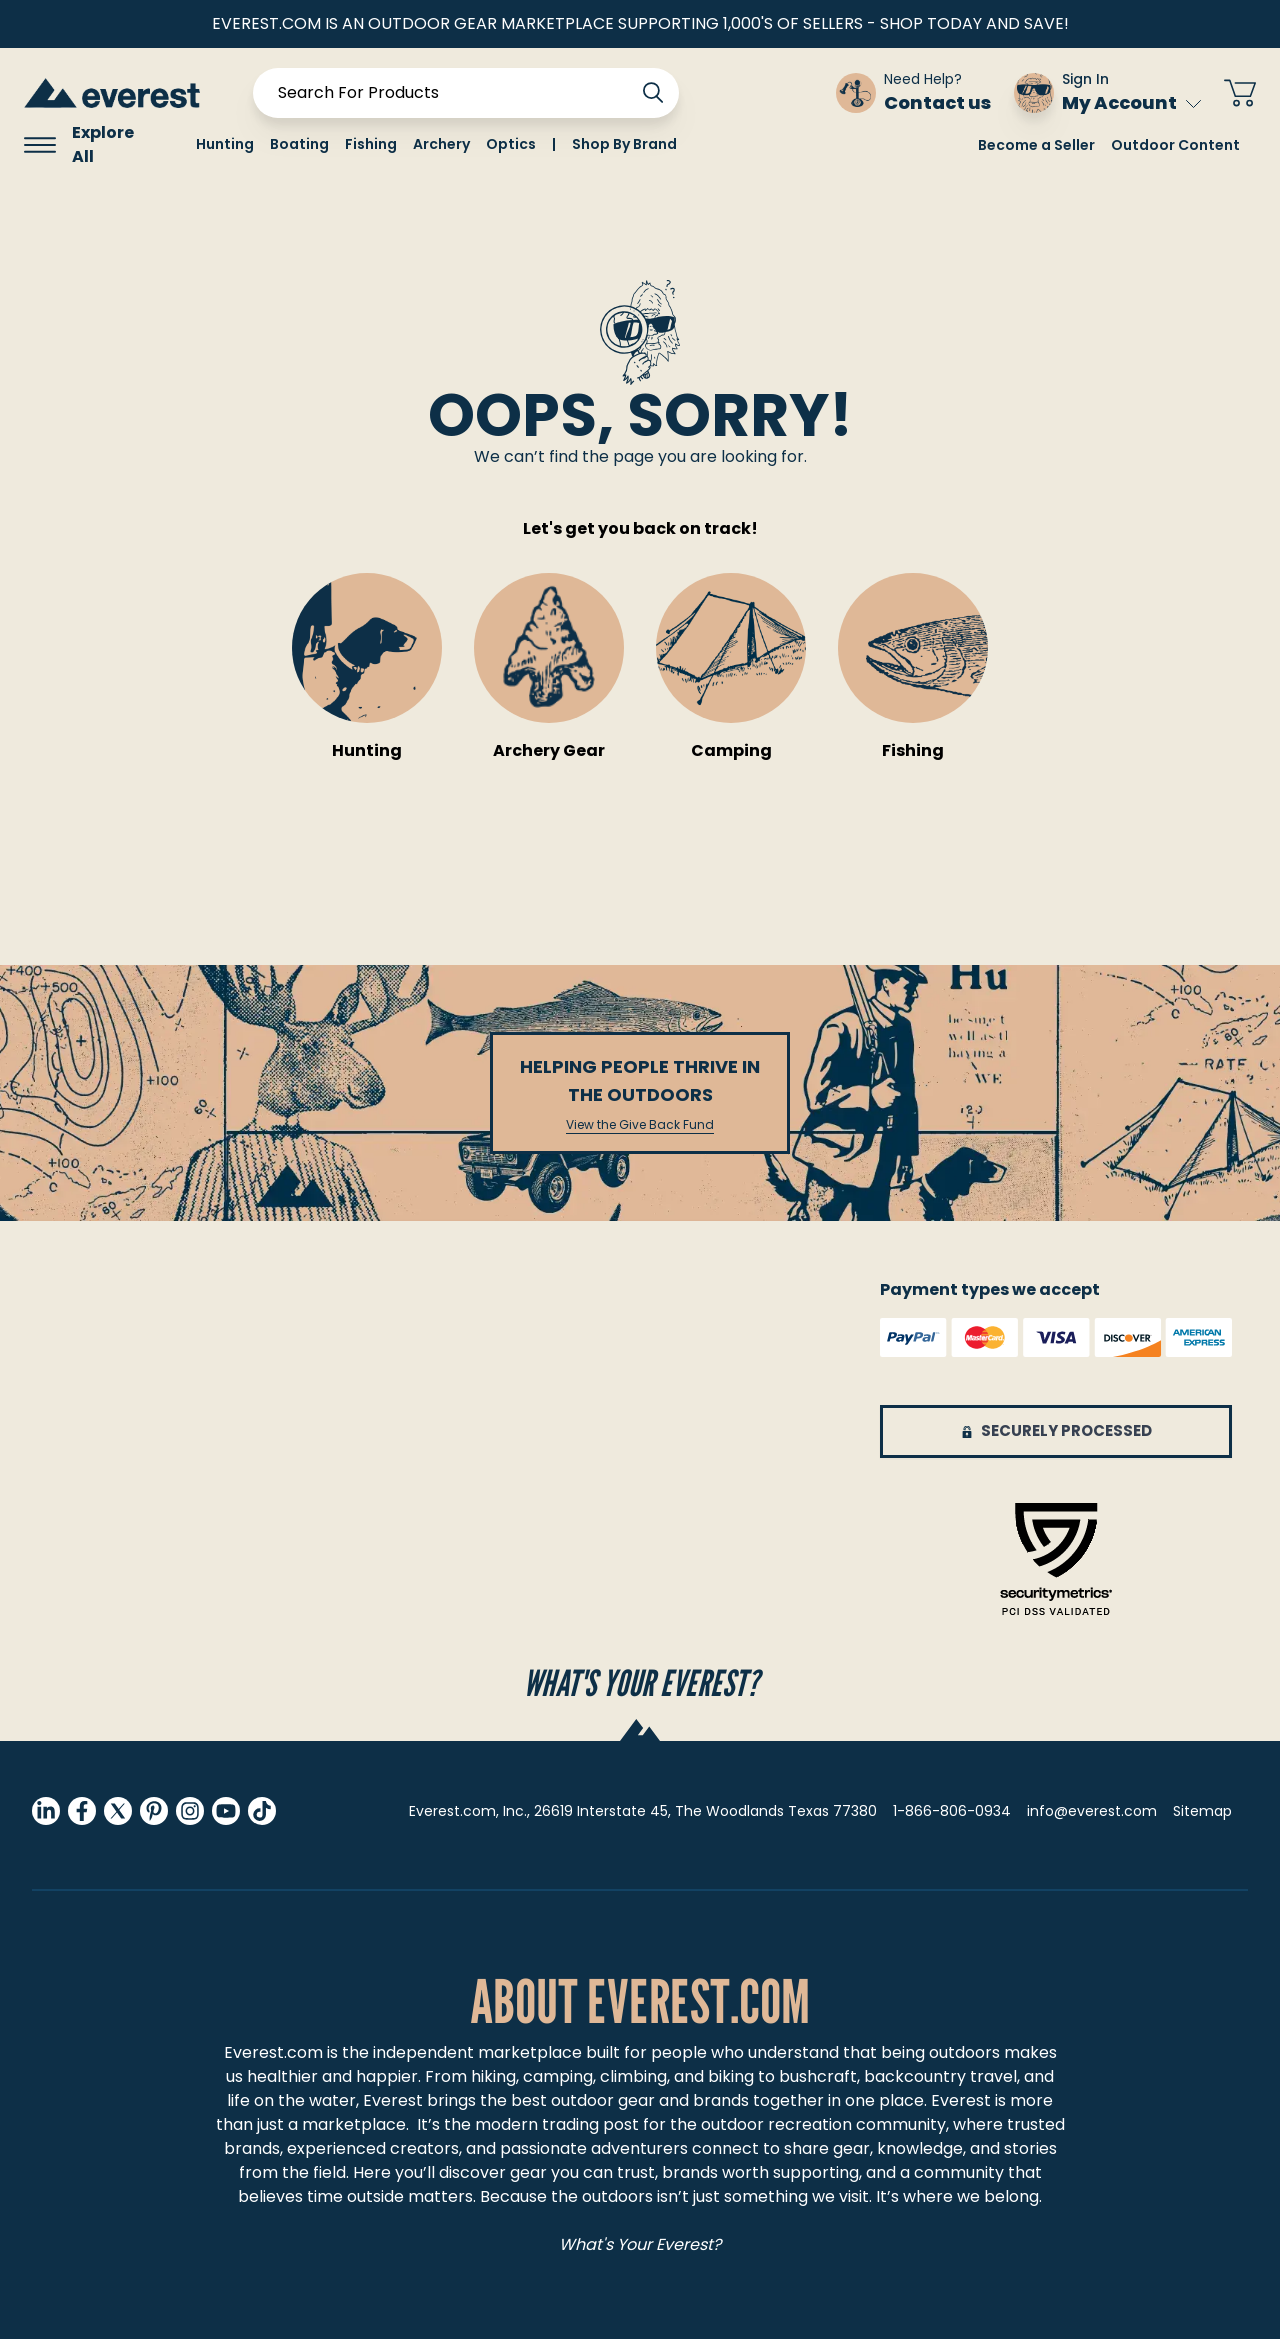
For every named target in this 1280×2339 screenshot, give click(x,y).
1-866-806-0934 (952, 1811)
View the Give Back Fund (640, 1125)
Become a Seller (1036, 145)
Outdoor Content (1175, 145)
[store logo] (112, 92)
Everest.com (273, 2052)
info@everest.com (1092, 1811)
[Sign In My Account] (1107, 93)
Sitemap (1202, 1811)
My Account (1131, 102)
